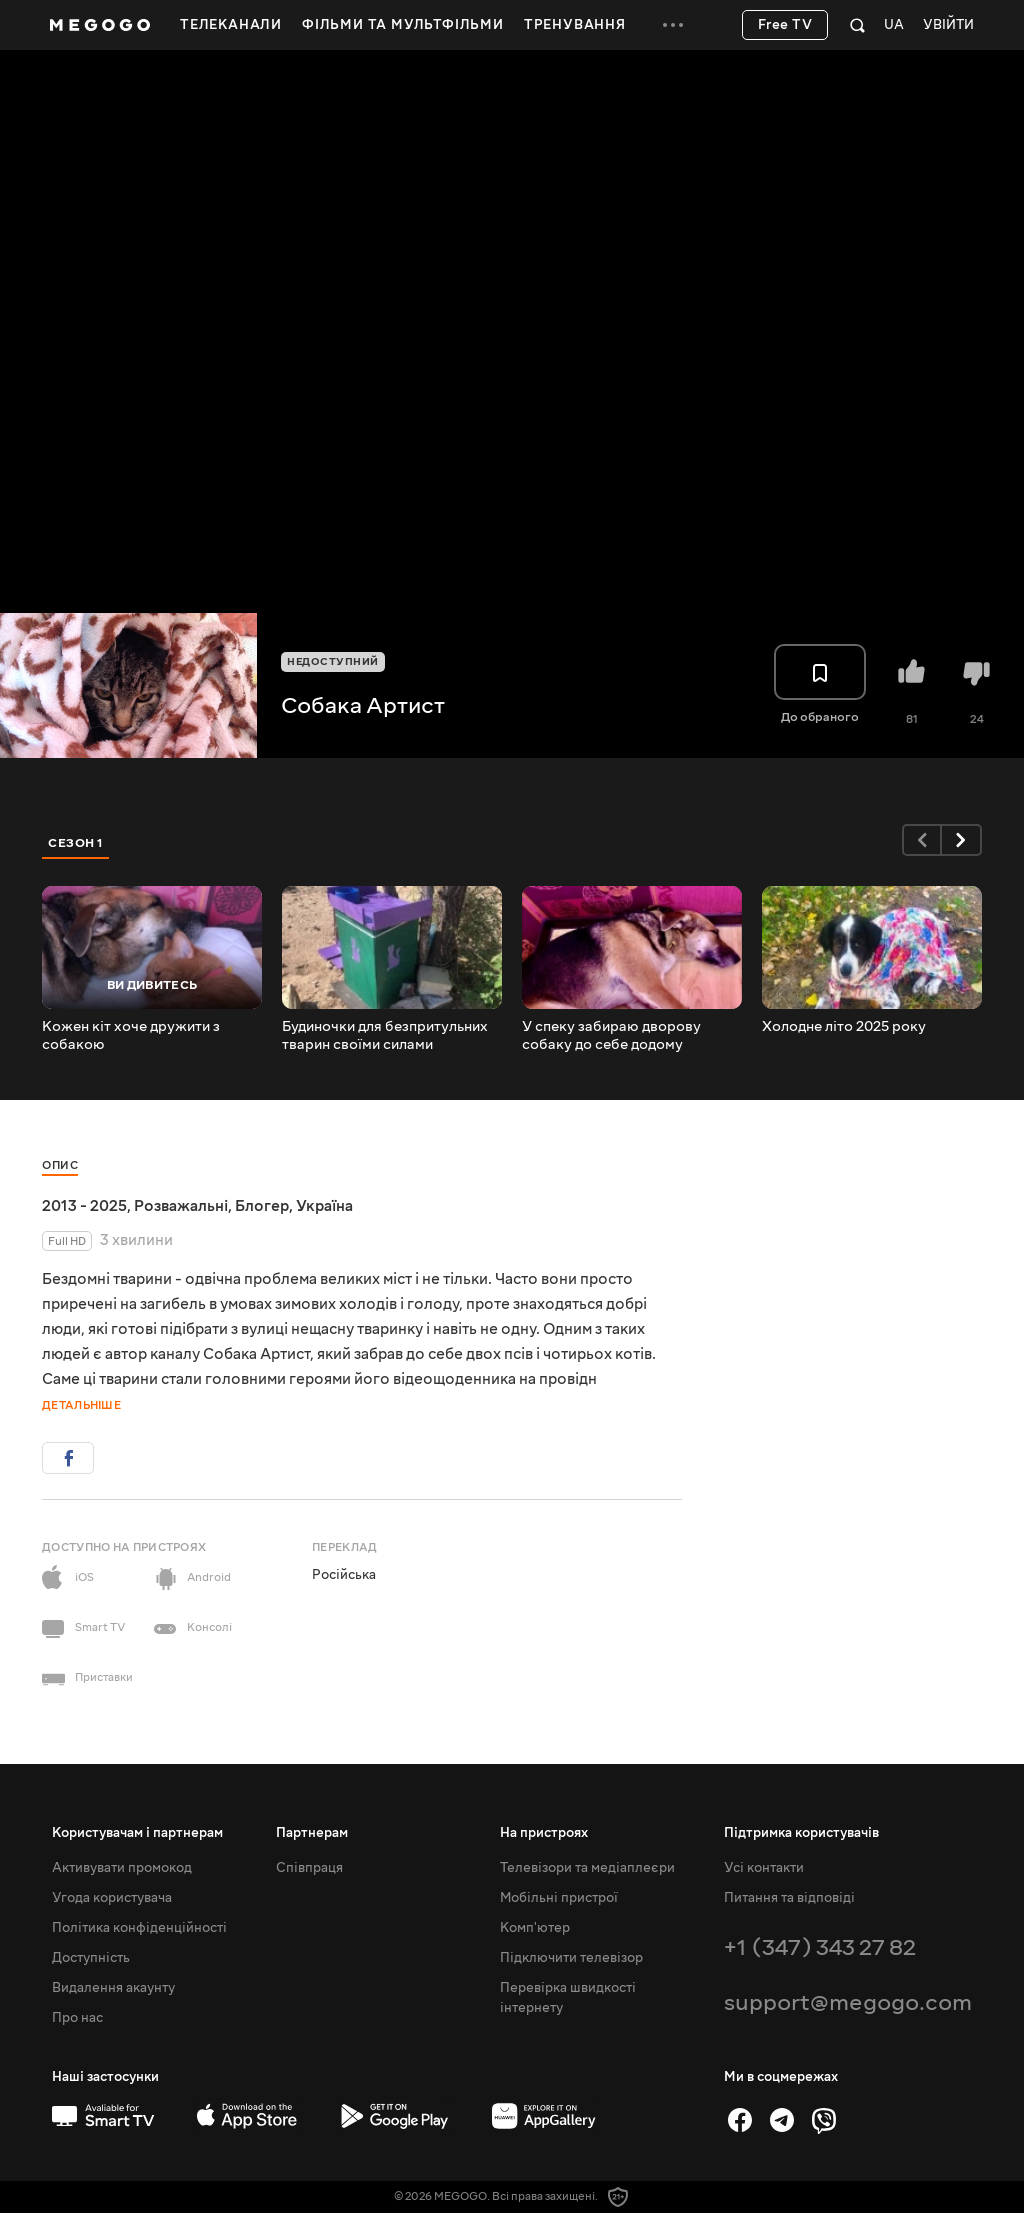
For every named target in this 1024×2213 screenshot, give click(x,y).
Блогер (262, 1206)
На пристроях (544, 1833)
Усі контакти (764, 1868)
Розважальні (181, 1206)
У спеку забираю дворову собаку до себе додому (611, 1036)
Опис (60, 1165)
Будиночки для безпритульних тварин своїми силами (385, 1036)
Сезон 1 (76, 843)
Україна (324, 1206)
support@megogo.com (848, 2002)
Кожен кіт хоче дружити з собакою (131, 1036)
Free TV (785, 25)
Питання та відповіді (789, 1898)
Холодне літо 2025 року (844, 1027)
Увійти (948, 25)
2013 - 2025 (84, 1206)
